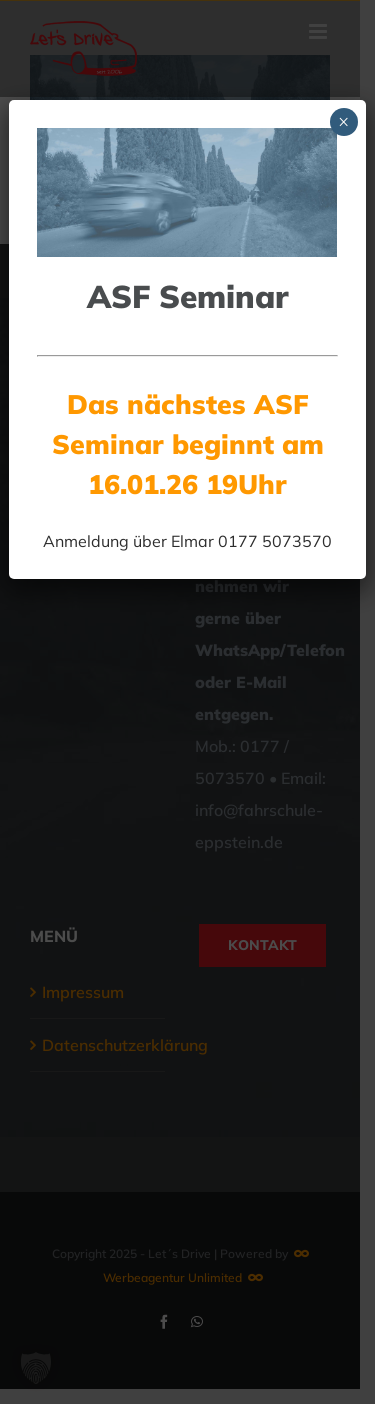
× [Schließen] (343, 122)
